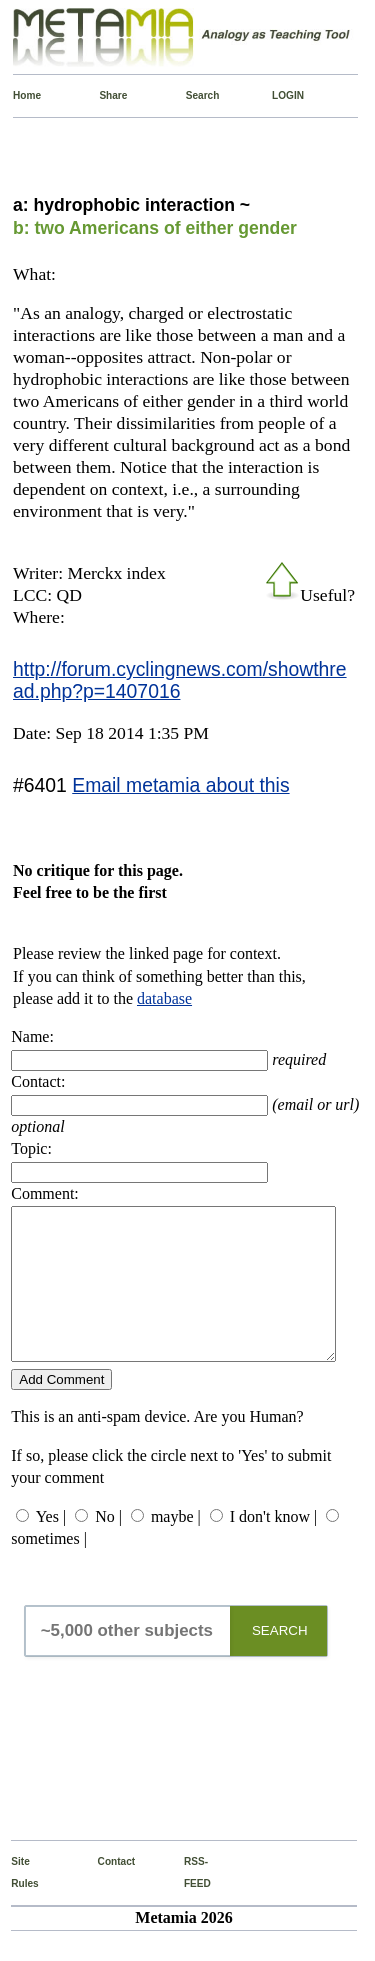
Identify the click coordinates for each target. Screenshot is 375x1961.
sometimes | (49, 1568)
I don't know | (273, 1546)
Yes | (51, 1546)
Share (103, 95)
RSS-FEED (188, 1902)
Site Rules (15, 1902)
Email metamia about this (180, 785)
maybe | (176, 1546)
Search (190, 95)
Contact (102, 1891)
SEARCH (280, 1660)
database (164, 998)
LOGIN (276, 95)
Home (17, 95)
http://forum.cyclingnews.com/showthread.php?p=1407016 (180, 680)
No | (108, 1546)
